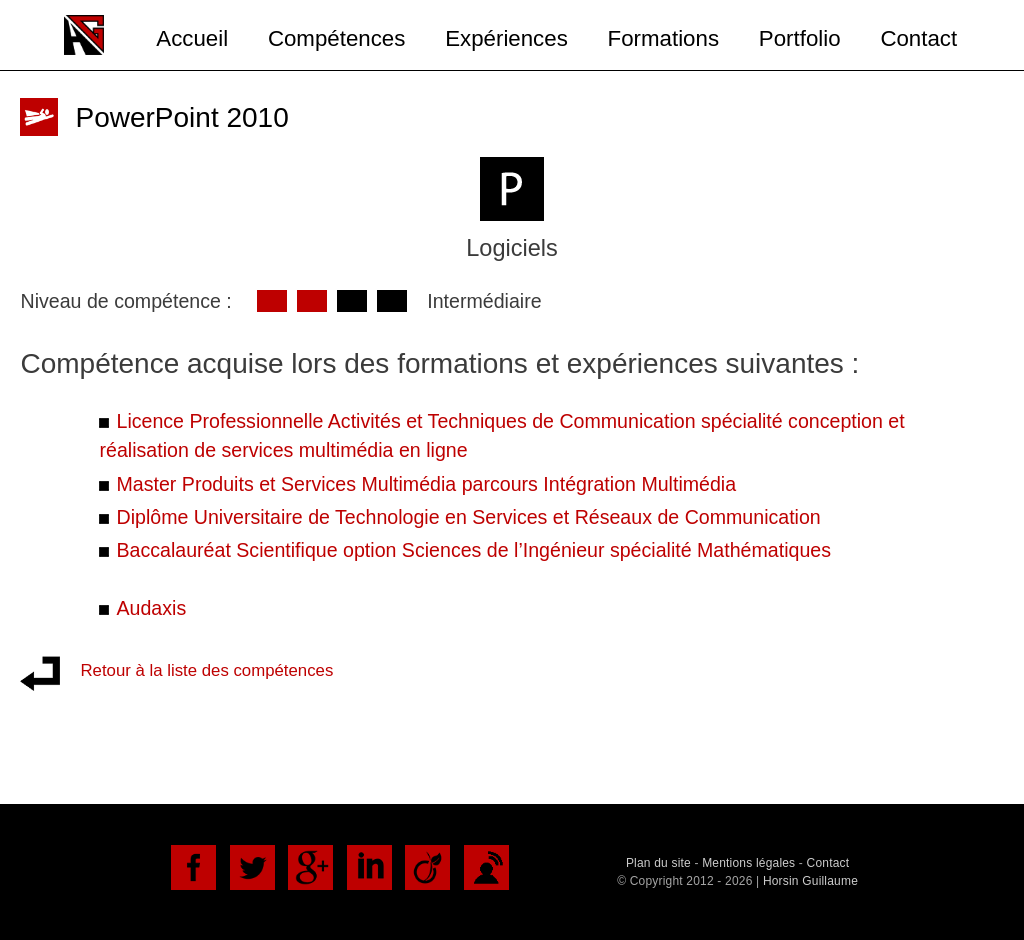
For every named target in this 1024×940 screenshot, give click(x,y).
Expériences (506, 38)
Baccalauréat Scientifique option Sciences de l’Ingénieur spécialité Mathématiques (473, 550)
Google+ (310, 867)
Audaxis (151, 608)
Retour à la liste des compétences (206, 670)
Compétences (336, 38)
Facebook (193, 867)
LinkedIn (369, 867)
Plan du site (658, 863)
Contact (918, 38)
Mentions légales (748, 863)
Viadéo (427, 867)
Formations (663, 38)
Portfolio (800, 38)
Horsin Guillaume (810, 881)
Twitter (252, 867)
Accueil (192, 38)
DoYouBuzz (486, 867)
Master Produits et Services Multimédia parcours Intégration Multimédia (426, 484)
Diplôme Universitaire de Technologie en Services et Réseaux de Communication (468, 517)
